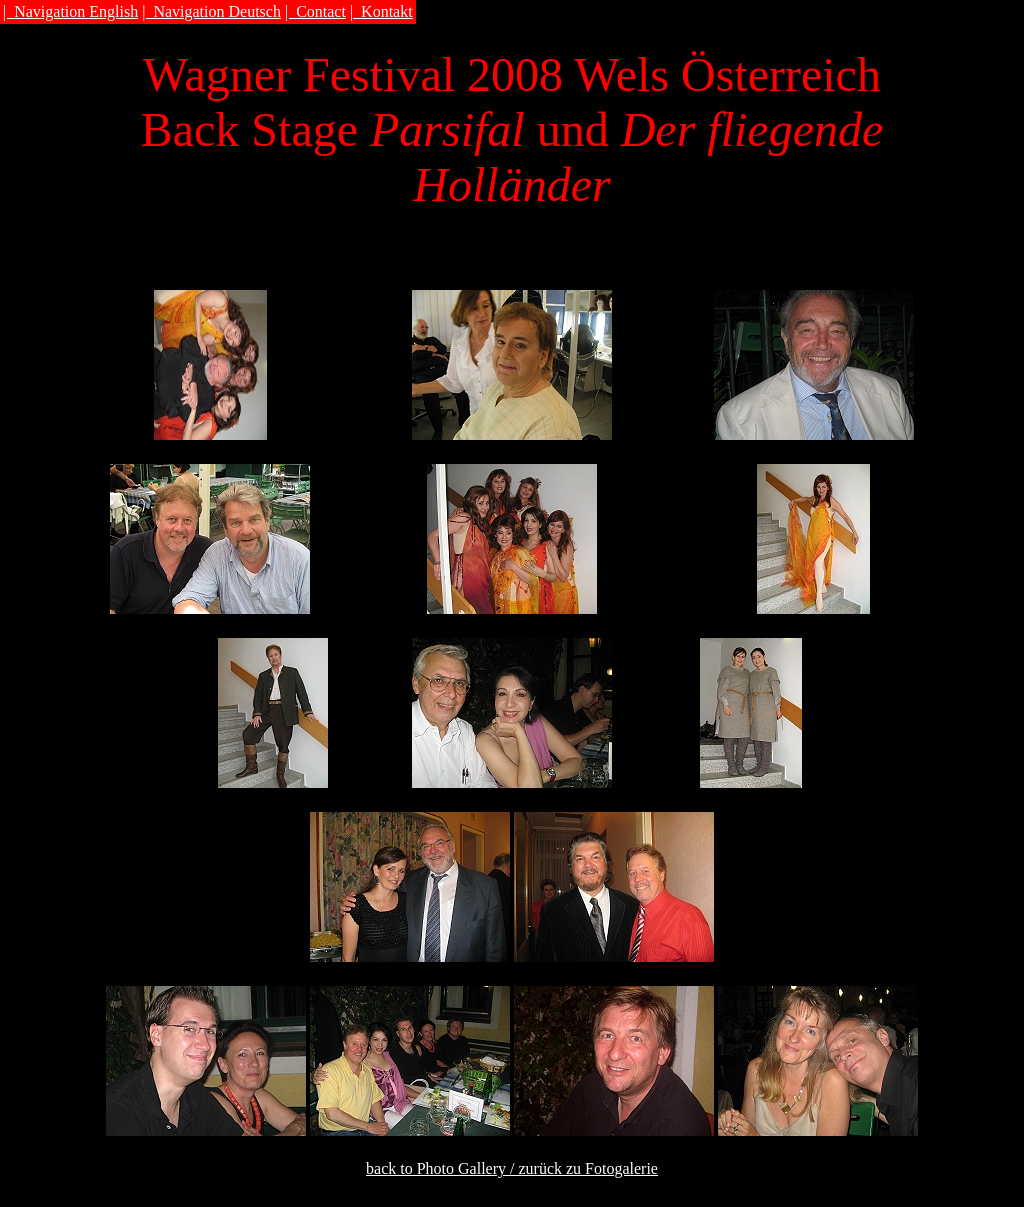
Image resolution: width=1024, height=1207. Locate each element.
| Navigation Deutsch (211, 11)
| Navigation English (70, 11)
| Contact (315, 11)
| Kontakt (381, 11)
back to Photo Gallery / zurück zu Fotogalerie (512, 1168)
